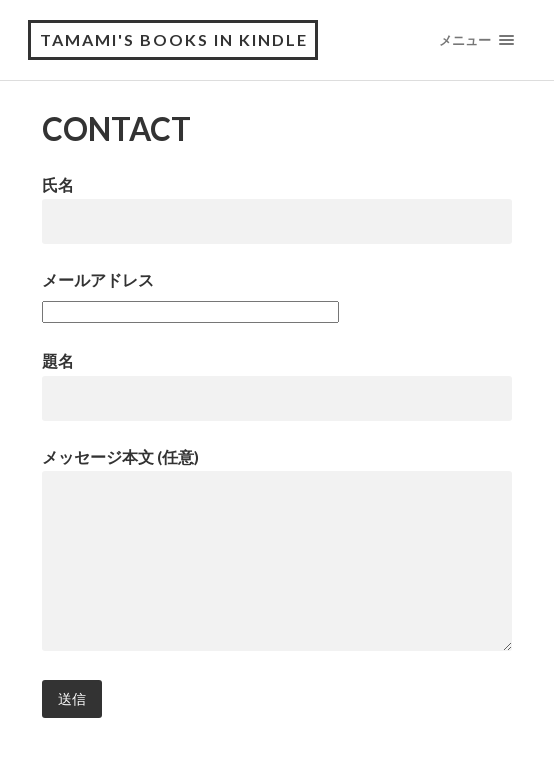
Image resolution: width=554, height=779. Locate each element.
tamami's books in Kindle (174, 39)
